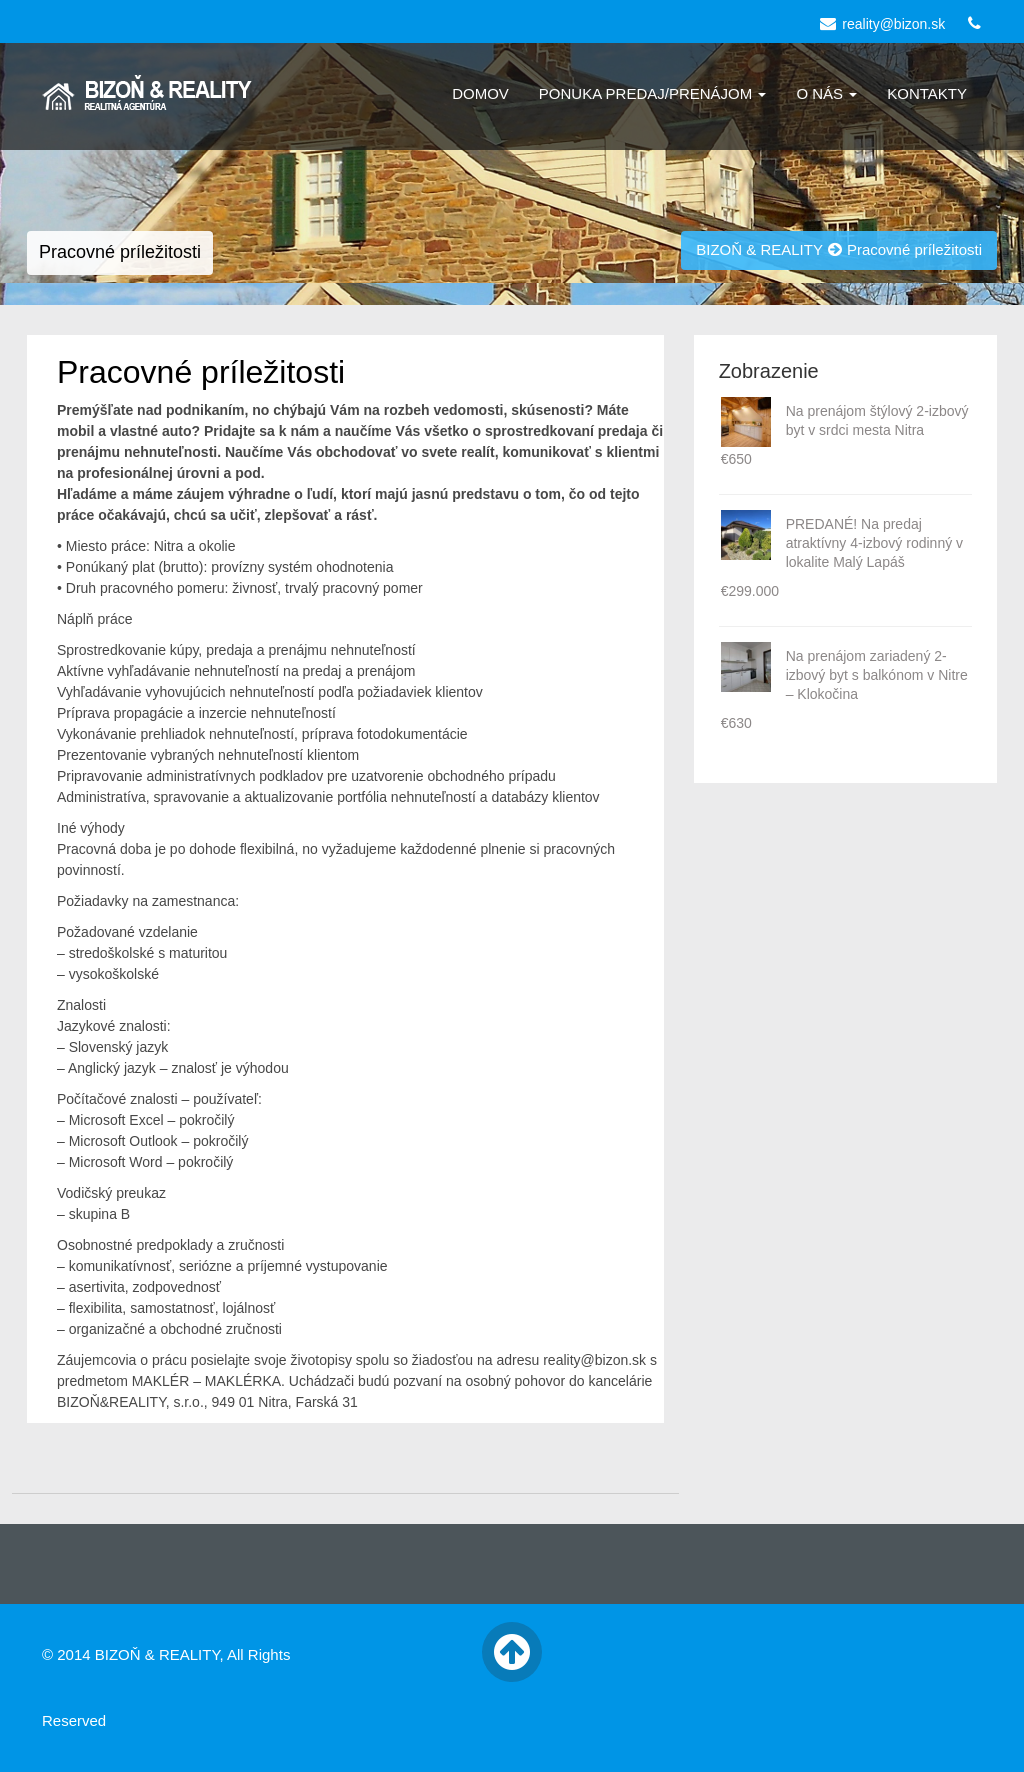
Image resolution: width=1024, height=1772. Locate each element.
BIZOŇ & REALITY (759, 249)
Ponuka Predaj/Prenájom (653, 93)
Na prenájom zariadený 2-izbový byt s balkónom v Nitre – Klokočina (877, 675)
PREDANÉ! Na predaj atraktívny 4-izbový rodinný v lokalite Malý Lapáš (874, 543)
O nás (826, 93)
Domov (480, 93)
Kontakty (927, 93)
